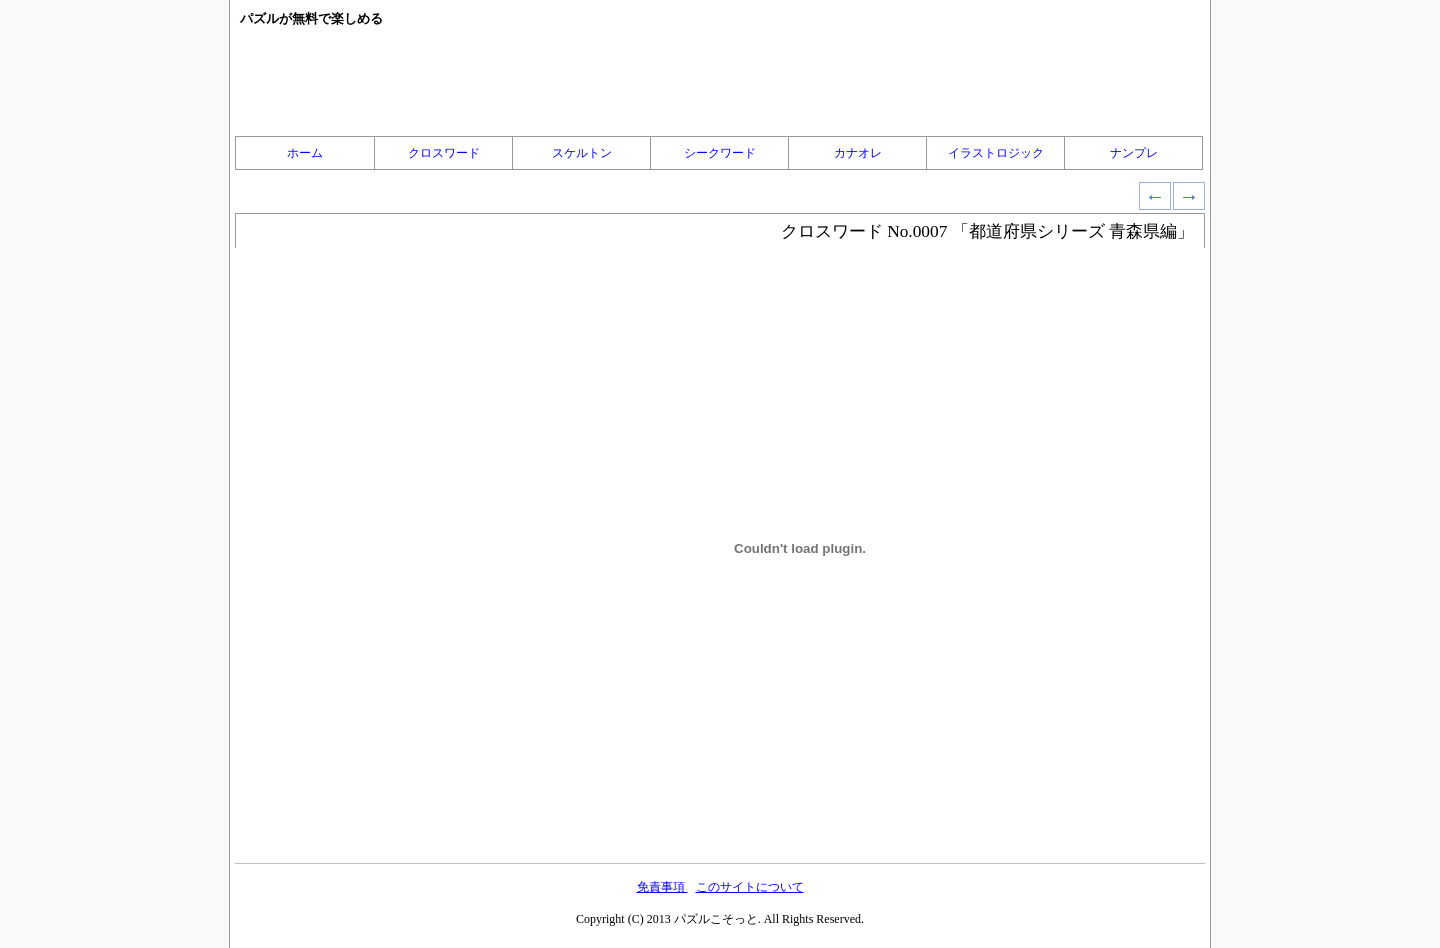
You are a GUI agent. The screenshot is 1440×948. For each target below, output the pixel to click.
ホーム (305, 153)
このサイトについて (750, 887)
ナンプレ (1134, 153)
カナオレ (858, 153)
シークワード (720, 153)
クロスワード (444, 153)
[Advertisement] (720, 81)
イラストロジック (996, 153)
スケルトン (582, 153)
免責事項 (662, 887)
